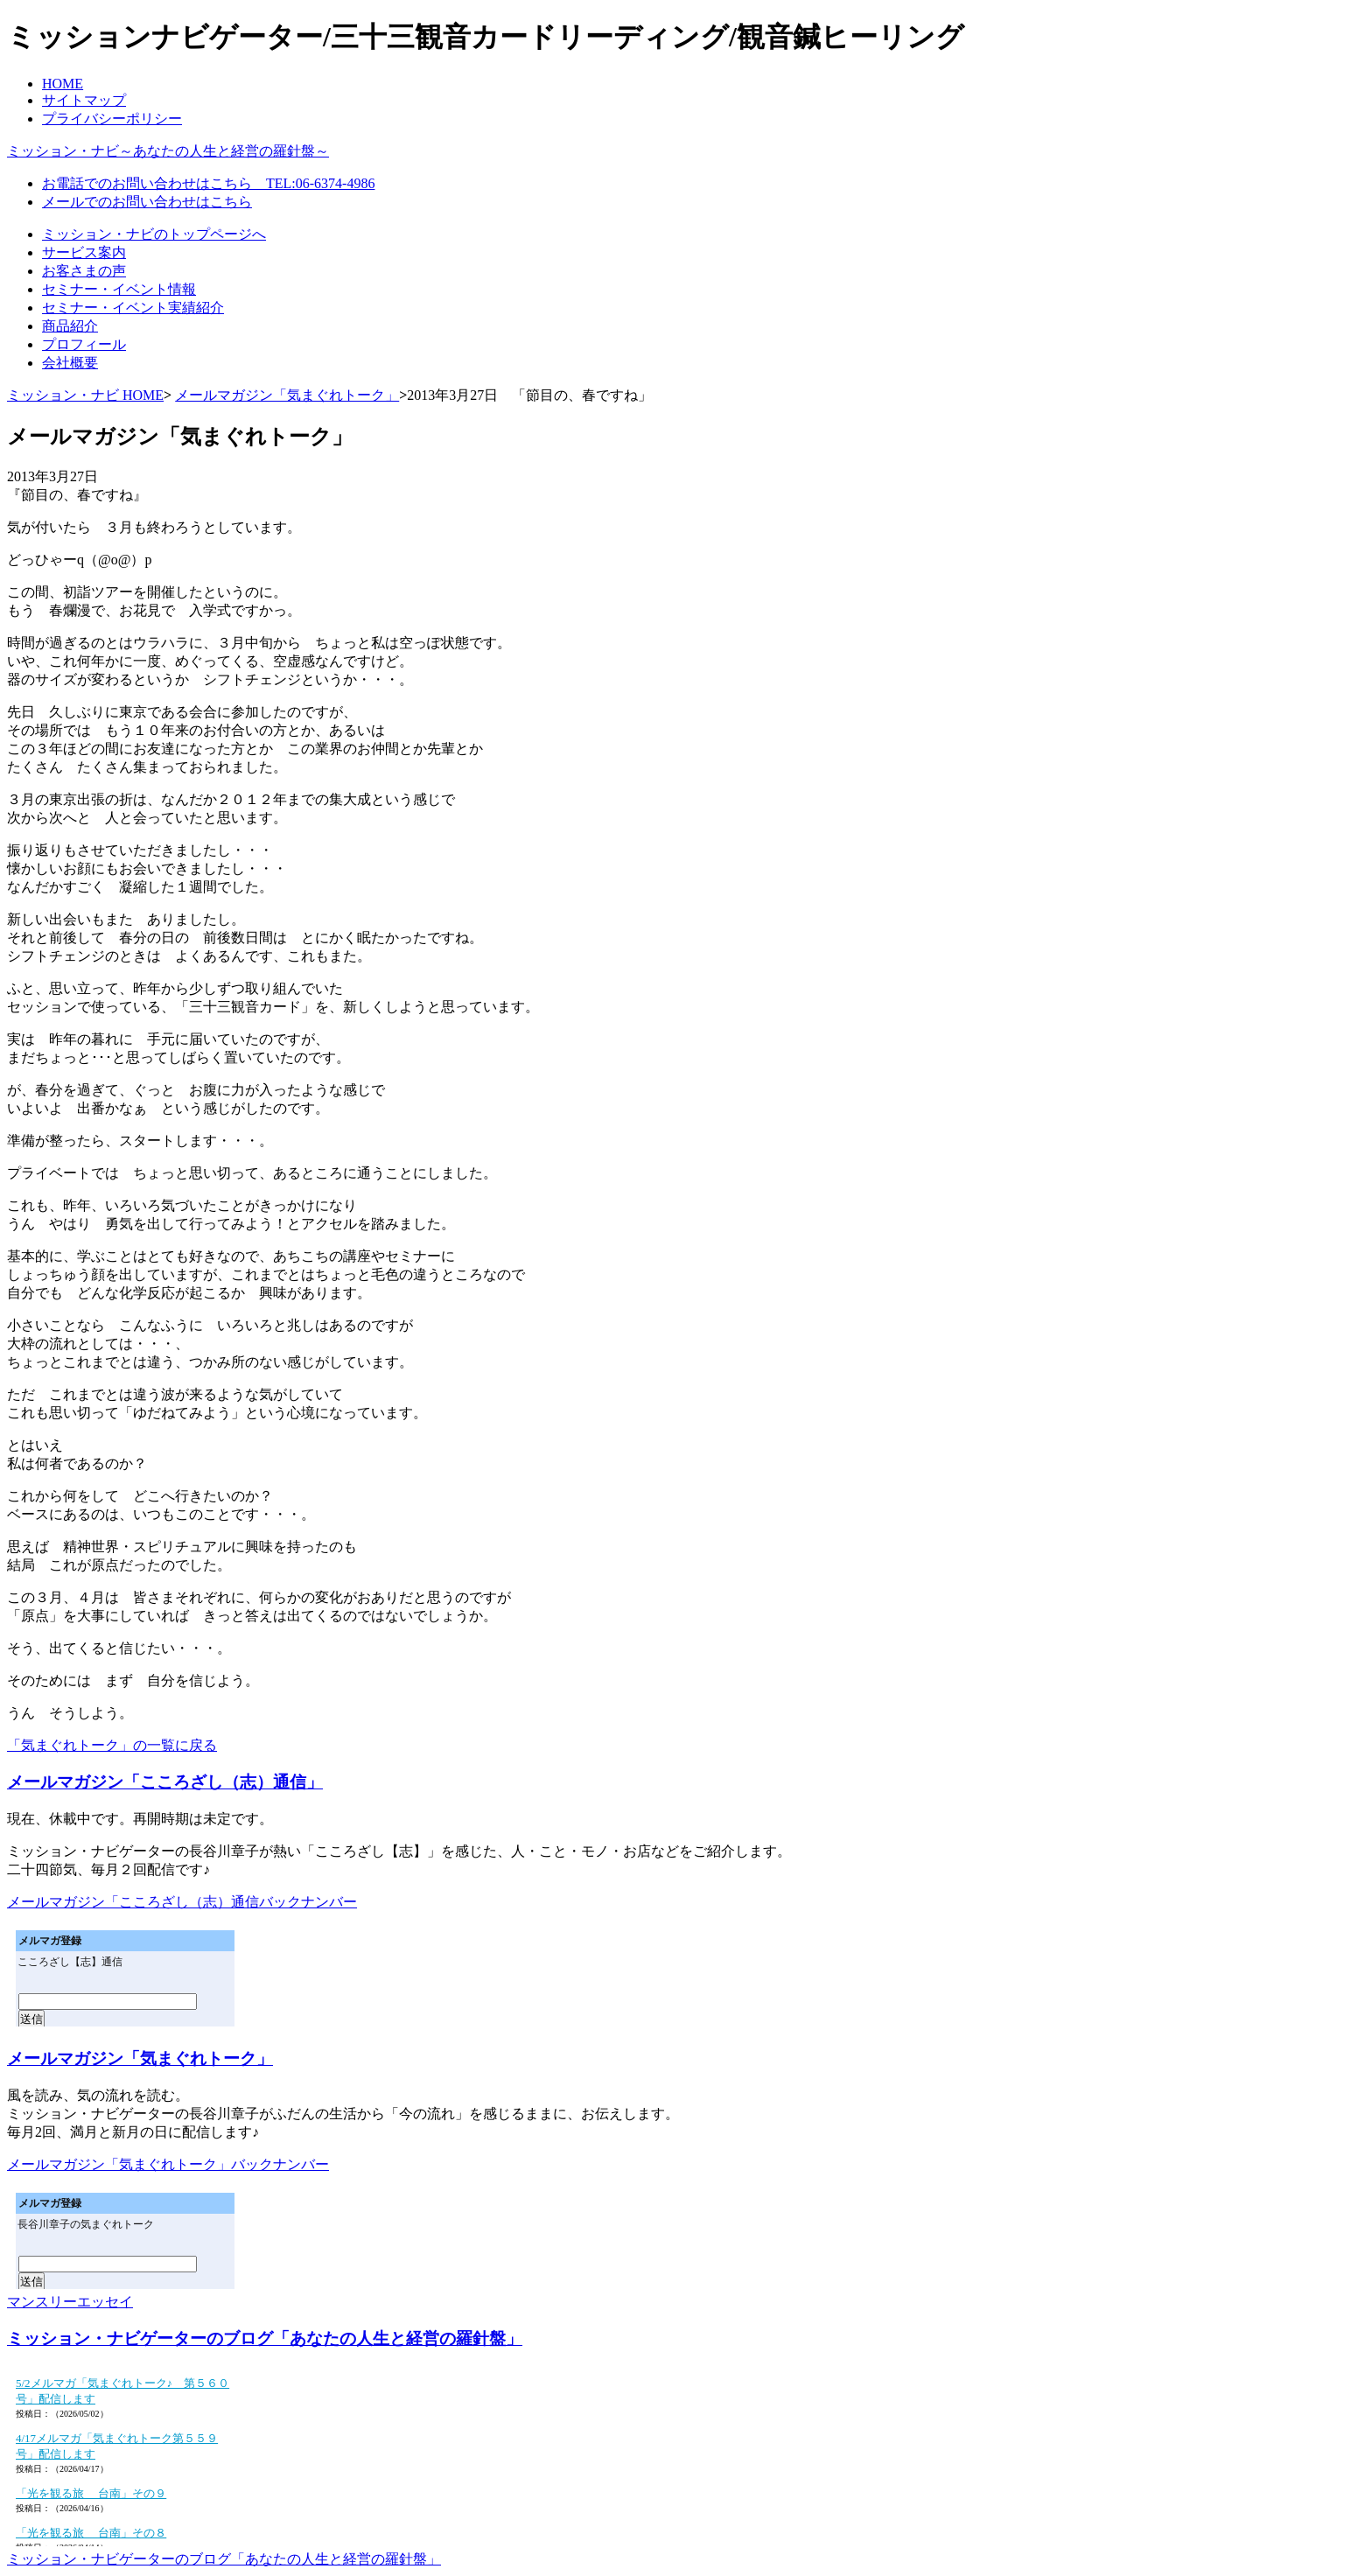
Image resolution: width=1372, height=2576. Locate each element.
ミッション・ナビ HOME (85, 395)
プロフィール (84, 344)
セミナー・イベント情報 (119, 289)
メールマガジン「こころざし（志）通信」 (165, 1782)
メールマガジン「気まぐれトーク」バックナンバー (168, 2164)
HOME (62, 83)
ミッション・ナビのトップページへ (154, 234)
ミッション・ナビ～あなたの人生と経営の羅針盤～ (168, 151)
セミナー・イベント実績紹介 (133, 307)
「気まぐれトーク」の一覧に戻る (112, 1745)
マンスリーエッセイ (70, 2301)
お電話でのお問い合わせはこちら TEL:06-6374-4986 (208, 183)
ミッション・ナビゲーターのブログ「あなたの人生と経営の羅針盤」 (264, 2338)
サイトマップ (84, 100)
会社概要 (70, 362)
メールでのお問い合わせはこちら (147, 201)
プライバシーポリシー (112, 118)
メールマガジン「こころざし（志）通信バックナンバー (182, 1901)
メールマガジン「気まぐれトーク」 (287, 395)
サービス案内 (84, 252)
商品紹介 (70, 325)
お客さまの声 (84, 270)
